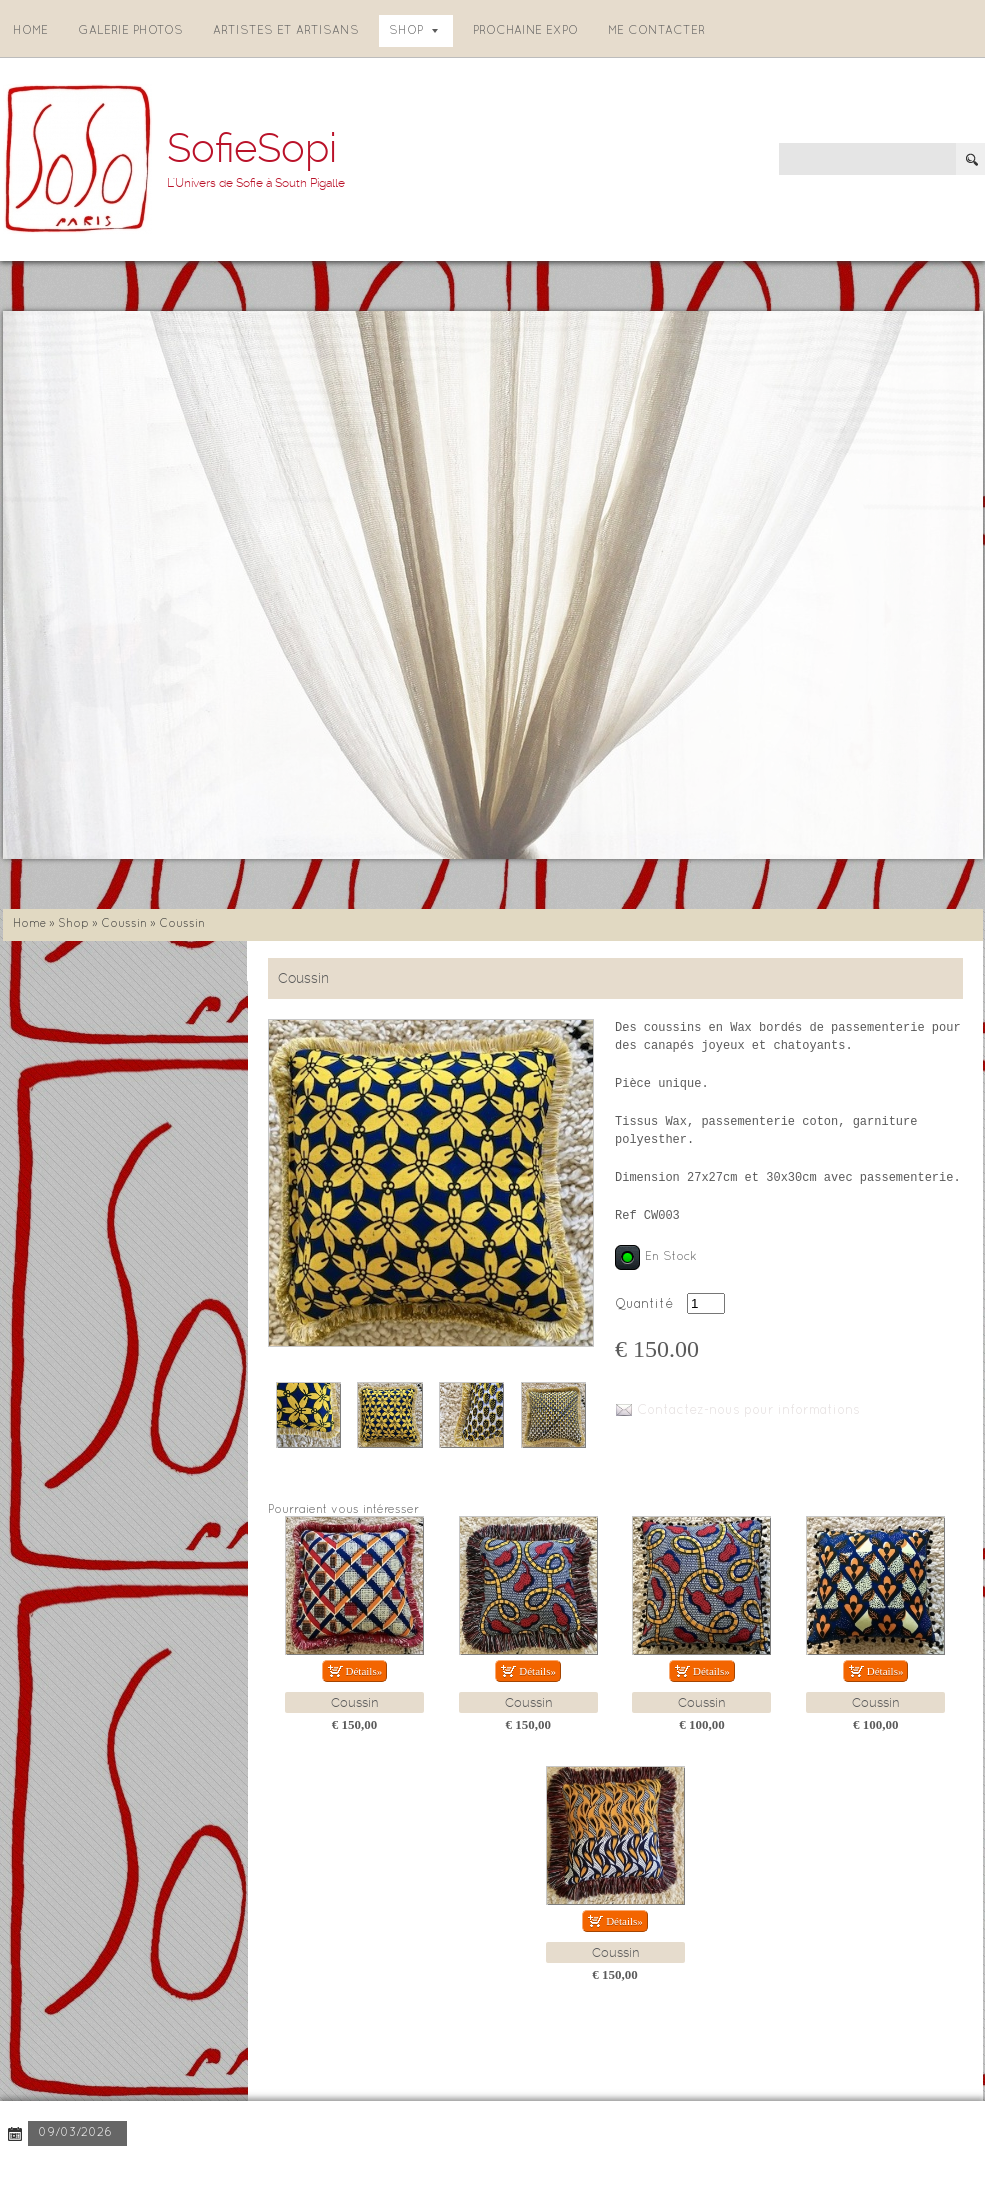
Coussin (124, 924)
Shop (413, 31)
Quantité (644, 1305)
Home (30, 31)
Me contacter (656, 31)
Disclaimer (276, 2173)
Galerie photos (130, 31)
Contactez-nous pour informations (748, 1411)
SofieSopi (252, 148)
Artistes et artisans (286, 31)
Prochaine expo (525, 31)
